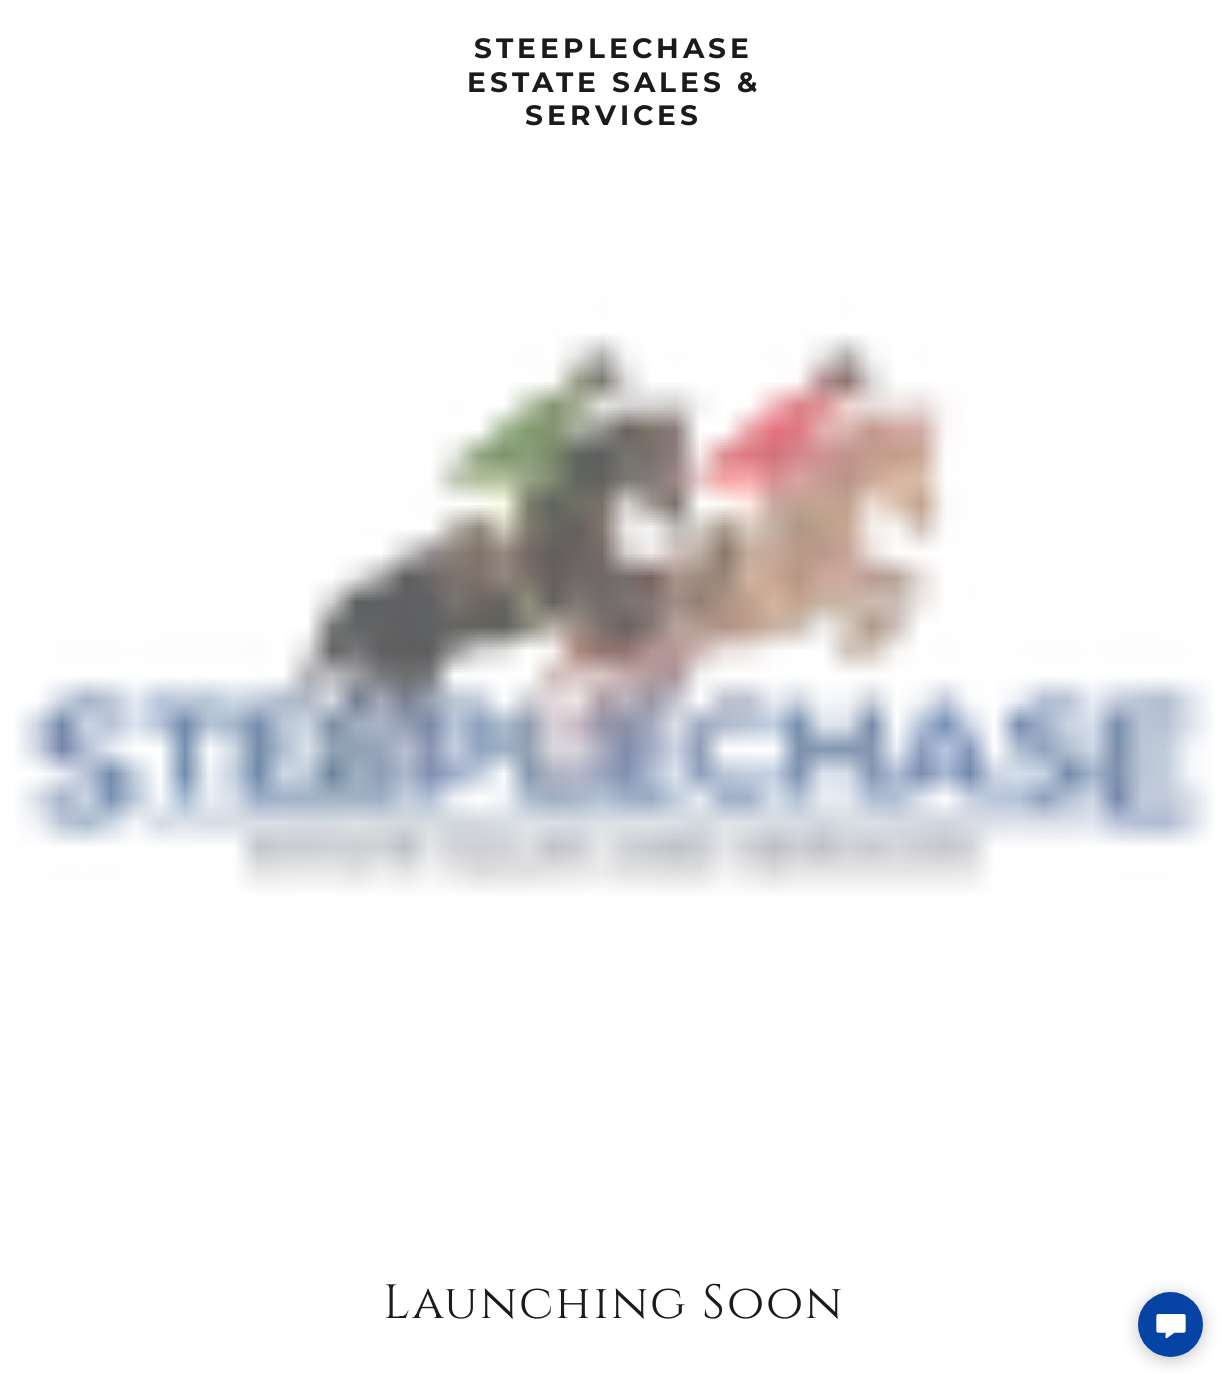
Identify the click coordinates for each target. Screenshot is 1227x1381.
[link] (613, 117)
